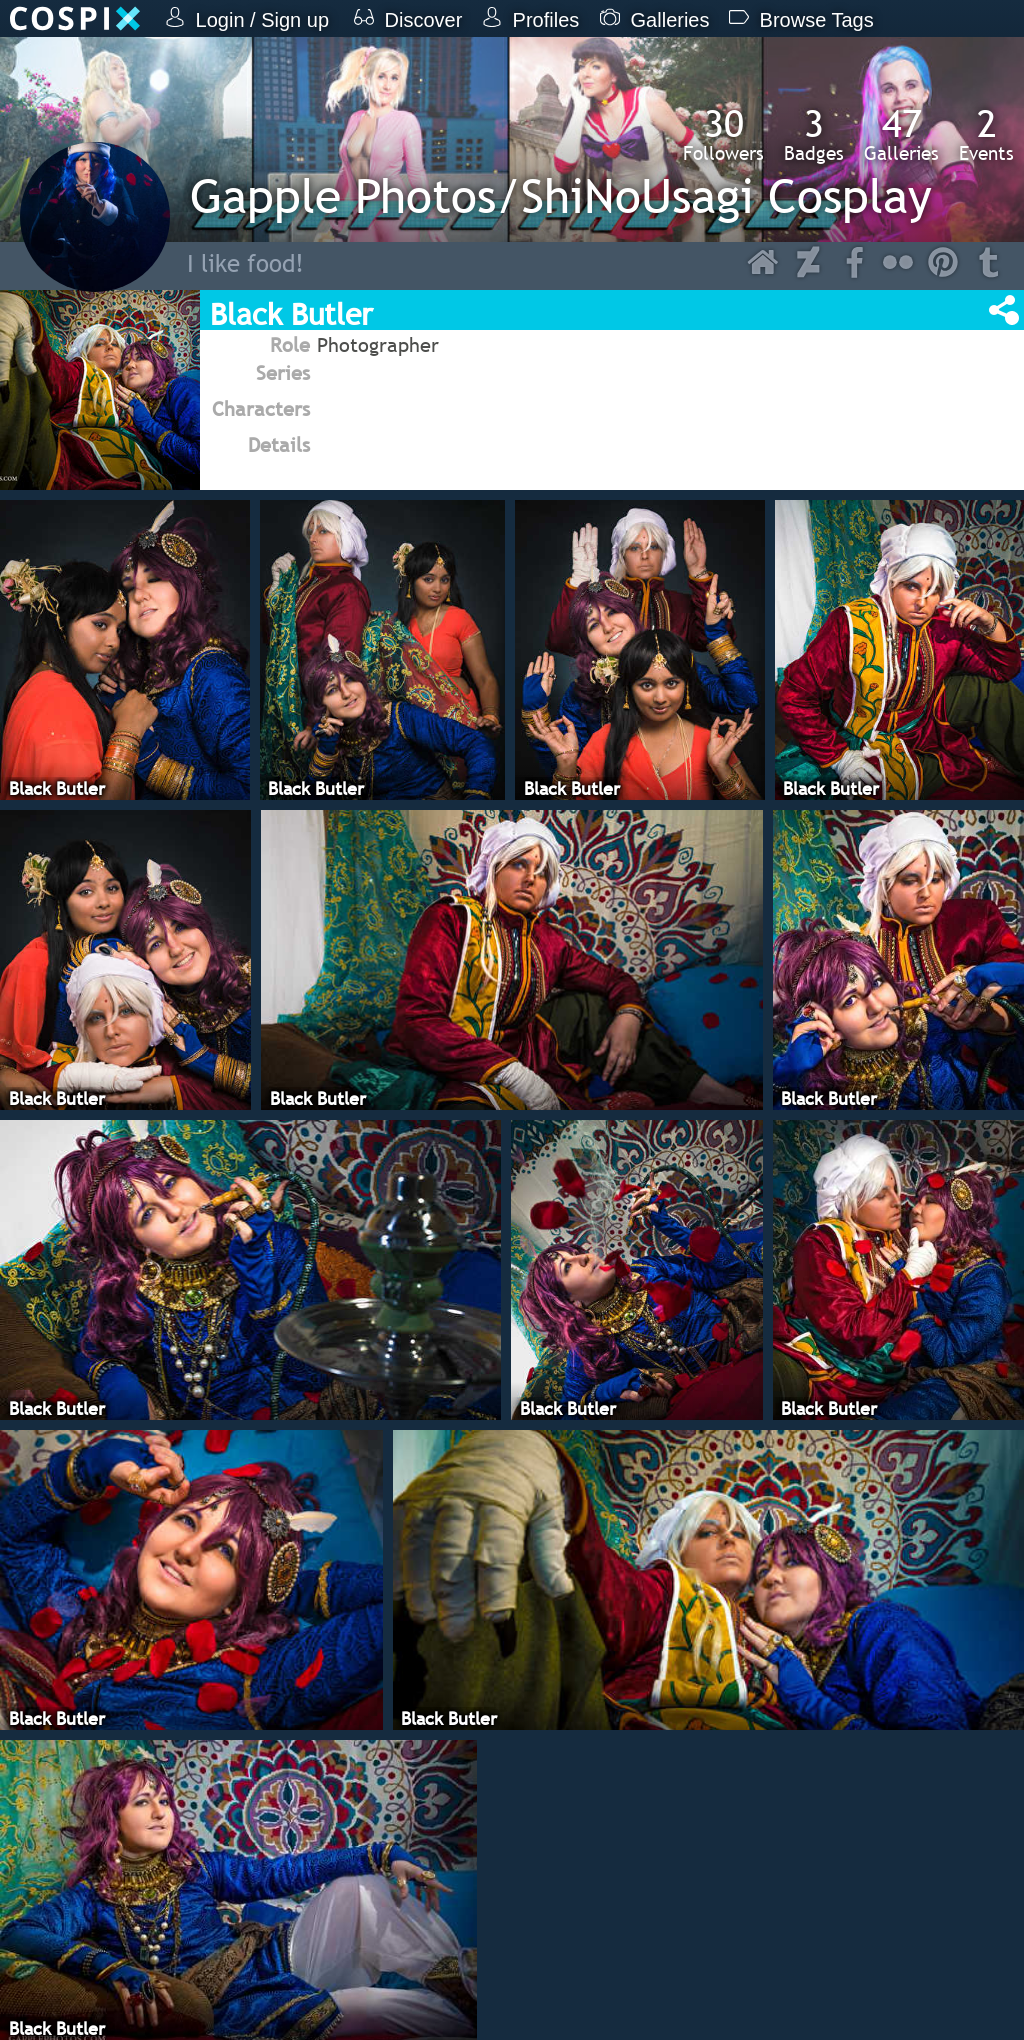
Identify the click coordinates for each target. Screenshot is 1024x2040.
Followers (723, 134)
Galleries (901, 134)
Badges (814, 134)
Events (986, 134)
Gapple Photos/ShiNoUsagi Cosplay (561, 195)
